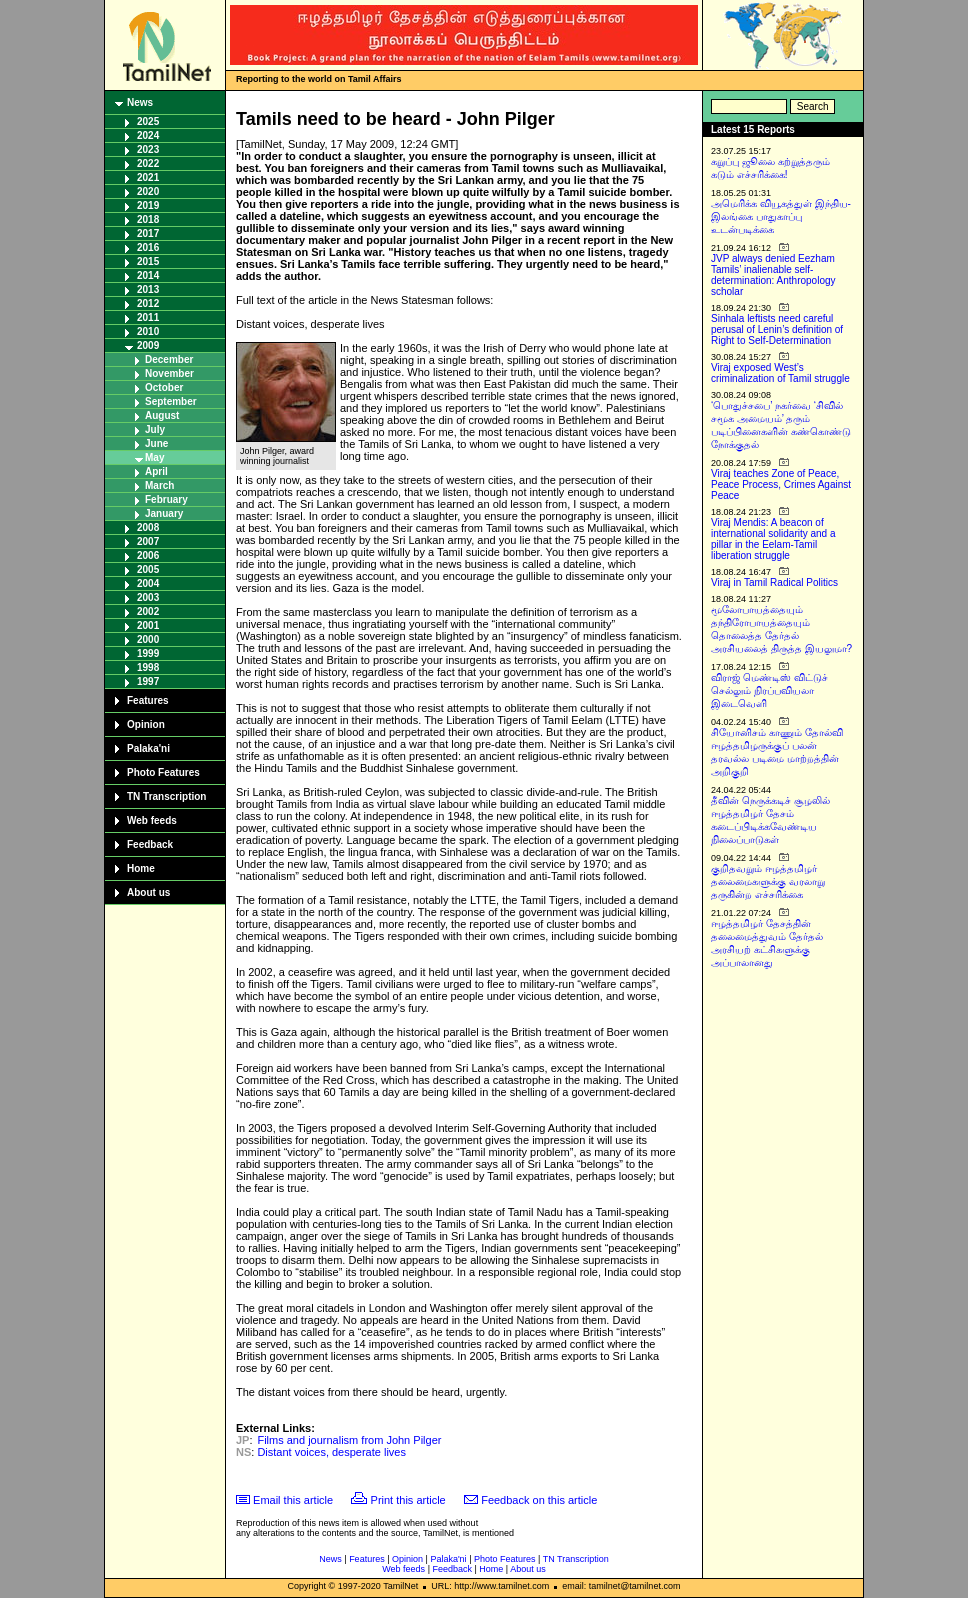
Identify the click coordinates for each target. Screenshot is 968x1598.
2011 (148, 317)
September (171, 401)
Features (148, 700)
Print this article (408, 1500)
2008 (148, 527)
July (155, 429)
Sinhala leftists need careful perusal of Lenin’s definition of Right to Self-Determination (777, 329)
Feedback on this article (539, 1500)
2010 (148, 331)
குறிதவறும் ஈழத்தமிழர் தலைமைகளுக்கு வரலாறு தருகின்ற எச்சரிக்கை (768, 881)
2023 (148, 149)
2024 (148, 135)
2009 (148, 345)
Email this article (293, 1500)
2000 (148, 639)
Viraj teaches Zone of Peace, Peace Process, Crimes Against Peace (781, 484)
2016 (148, 247)
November (169, 373)
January (164, 513)
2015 (148, 261)
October (164, 387)
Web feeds (152, 820)
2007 (148, 541)
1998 (148, 667)
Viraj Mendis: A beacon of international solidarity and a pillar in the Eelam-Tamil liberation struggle (773, 539)
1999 (148, 653)
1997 (148, 681)
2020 (148, 191)
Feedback (150, 844)
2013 (148, 289)
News (140, 102)
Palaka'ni (148, 748)
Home (141, 868)
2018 (148, 219)
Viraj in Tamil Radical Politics (774, 582)
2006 (148, 555)
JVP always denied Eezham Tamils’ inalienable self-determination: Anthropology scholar (773, 275)
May (154, 457)
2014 (148, 275)
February (166, 499)
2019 (148, 205)
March (159, 485)
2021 (148, 177)
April (156, 471)
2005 (148, 569)
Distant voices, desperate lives (331, 1452)
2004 (148, 583)
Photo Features (163, 772)
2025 (148, 121)
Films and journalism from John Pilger (349, 1440)
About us (148, 892)
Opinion (146, 724)
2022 (148, 163)
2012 (148, 303)
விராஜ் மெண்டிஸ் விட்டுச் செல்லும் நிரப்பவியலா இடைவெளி (769, 690)
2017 (148, 233)
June (156, 443)
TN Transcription (166, 796)
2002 (148, 611)
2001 (148, 625)
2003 (148, 597)
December (169, 359)
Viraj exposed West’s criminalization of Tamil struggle (780, 373)
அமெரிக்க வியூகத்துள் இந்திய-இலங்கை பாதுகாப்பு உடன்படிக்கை (781, 216)
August (162, 415)
